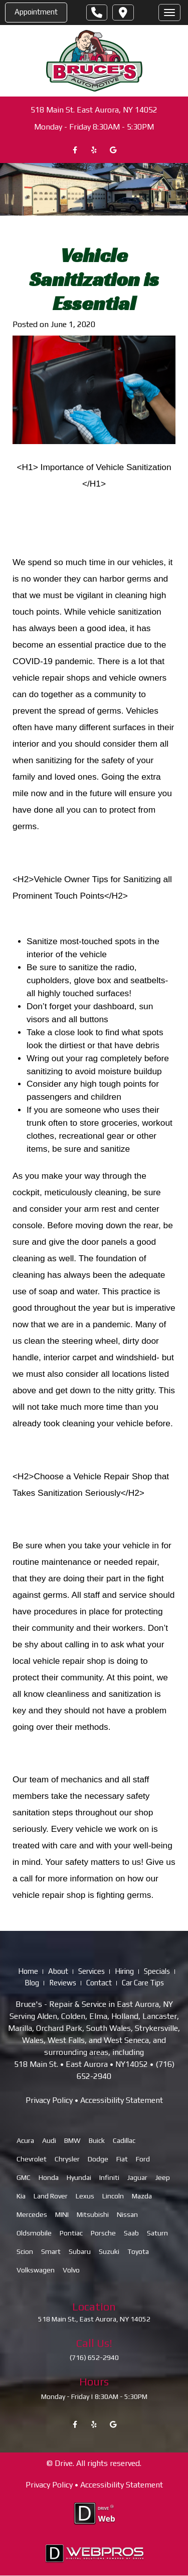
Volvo (71, 2270)
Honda (49, 2178)
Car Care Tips (143, 1982)
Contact (99, 1982)
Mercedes (32, 2215)
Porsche (103, 2233)
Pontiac (71, 2233)
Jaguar (137, 2178)
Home (28, 1971)
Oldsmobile (34, 2233)
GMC (24, 2178)
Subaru (80, 2252)
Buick (97, 2141)
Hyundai (79, 2178)
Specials (157, 1971)
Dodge (98, 2159)
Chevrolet (32, 2159)
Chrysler (67, 2159)
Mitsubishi (93, 2215)
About (58, 1971)
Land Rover (51, 2196)
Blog (32, 1982)
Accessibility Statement (121, 2100)
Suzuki (109, 2252)
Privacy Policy (49, 2100)
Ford (143, 2159)
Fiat (122, 2159)
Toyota (138, 2252)
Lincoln (113, 2196)
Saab (131, 2233)
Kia (21, 2196)
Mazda (142, 2196)
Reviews (62, 1982)
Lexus (85, 2196)
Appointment (36, 12)
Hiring (124, 1971)
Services (91, 1971)
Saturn (157, 2233)
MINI (62, 2215)
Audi (49, 2141)
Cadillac (124, 2141)
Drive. (64, 2463)
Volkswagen (36, 2270)
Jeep (162, 2178)
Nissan (127, 2215)
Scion (25, 2252)
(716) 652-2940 (94, 2357)
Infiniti (109, 2178)
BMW (72, 2141)
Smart (51, 2252)
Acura (25, 2141)
